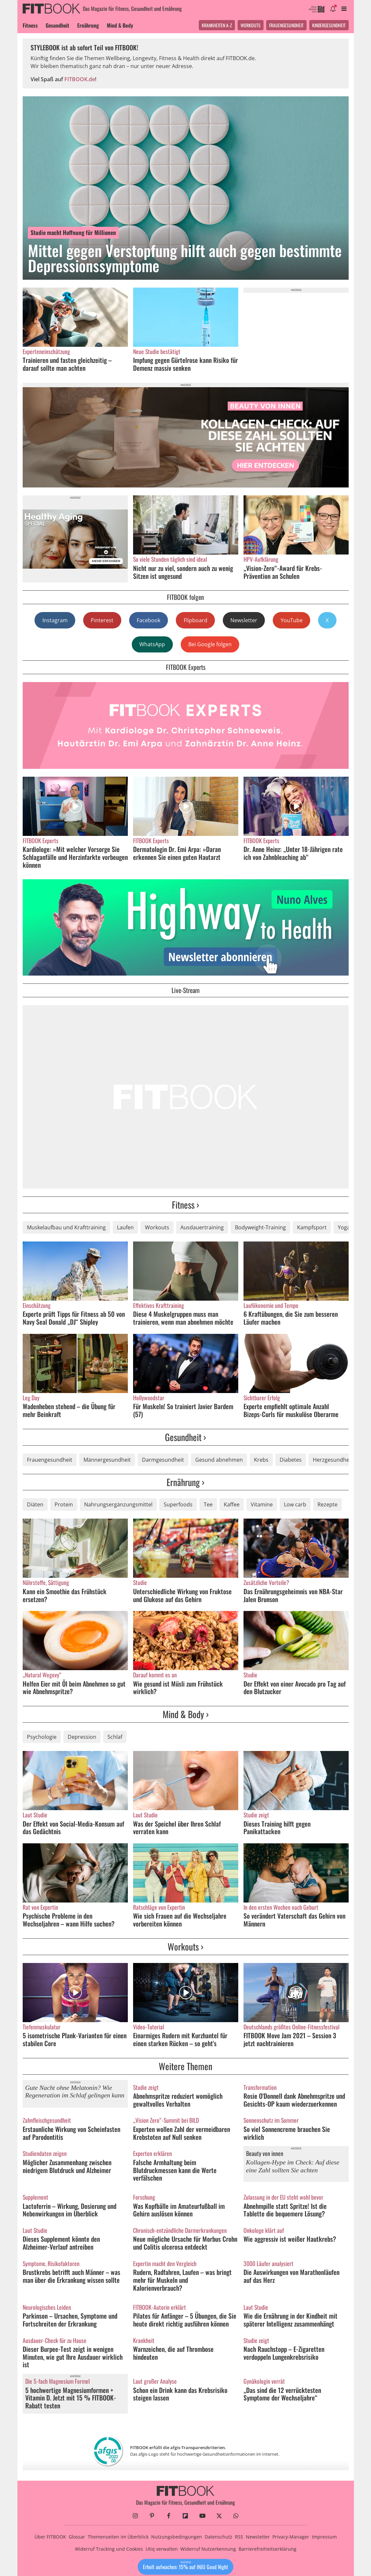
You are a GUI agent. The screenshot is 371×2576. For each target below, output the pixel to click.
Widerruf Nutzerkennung (208, 2549)
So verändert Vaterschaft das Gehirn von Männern (294, 1919)
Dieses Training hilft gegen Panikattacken (277, 1827)
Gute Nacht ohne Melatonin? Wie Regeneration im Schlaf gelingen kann (75, 2091)
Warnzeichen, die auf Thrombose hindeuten (173, 2353)
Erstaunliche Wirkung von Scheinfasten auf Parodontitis (71, 2133)
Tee (208, 1504)
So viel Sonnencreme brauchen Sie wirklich (286, 2133)
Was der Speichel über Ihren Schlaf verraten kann (177, 1827)
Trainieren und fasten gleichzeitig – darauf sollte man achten (67, 364)
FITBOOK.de (79, 79)
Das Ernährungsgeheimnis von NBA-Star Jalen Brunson (293, 1595)
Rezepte (327, 1504)
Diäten (35, 1504)
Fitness (30, 25)
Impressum (324, 2537)
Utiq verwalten (162, 2549)
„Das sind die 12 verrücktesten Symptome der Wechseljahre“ (282, 2394)
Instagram (55, 620)
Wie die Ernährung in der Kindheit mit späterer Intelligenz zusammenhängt (290, 2320)
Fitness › (185, 1204)
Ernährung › (185, 1482)
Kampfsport (312, 1227)
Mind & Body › (186, 1714)
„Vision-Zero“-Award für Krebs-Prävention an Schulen (282, 572)
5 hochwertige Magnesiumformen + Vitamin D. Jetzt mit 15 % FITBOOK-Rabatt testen (70, 2398)
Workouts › (185, 1946)
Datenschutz (218, 2537)
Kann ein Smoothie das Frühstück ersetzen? (64, 1595)
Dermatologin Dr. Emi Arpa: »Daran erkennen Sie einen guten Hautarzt (177, 853)
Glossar (77, 2537)
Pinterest (102, 620)
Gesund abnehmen (219, 1459)
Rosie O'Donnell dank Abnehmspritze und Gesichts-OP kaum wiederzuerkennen (294, 2100)
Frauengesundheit (286, 25)
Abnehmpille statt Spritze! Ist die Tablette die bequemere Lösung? (285, 2210)
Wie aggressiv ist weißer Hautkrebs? (289, 2239)
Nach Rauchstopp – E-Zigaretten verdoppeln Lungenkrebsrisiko (283, 2353)
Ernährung (88, 25)
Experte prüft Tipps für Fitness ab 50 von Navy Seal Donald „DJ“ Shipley (74, 1318)
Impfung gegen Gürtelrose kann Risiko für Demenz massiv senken (185, 364)
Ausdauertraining (202, 1227)
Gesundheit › (185, 1437)
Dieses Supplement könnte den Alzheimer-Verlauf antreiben (61, 2243)
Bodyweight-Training (260, 1227)
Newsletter (243, 620)
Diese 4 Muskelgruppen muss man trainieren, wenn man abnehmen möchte (183, 1318)
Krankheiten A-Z (217, 25)
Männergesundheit (107, 1459)
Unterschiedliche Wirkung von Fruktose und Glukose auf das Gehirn (182, 1595)
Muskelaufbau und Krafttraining (66, 1227)
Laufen (125, 1227)
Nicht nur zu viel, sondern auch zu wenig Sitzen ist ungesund (183, 572)
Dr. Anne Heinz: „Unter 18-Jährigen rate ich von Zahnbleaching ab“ (293, 853)
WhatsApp (152, 644)
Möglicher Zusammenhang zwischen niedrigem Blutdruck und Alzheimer (67, 2166)
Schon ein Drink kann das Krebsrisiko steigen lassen (180, 2394)
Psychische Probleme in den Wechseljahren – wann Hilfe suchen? (69, 1919)
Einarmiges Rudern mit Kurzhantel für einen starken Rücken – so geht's (180, 2039)
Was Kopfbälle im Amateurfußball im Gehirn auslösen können (179, 2210)
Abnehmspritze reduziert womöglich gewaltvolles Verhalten (177, 2100)
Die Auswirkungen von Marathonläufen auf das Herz (291, 2276)
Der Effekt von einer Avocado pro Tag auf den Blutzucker (294, 1687)
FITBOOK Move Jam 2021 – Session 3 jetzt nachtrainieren (289, 2039)
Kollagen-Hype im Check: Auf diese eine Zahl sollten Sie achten (292, 2166)
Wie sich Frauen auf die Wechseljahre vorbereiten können (179, 1919)
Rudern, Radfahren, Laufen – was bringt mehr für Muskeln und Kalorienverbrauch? (182, 2280)
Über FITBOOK (50, 2537)
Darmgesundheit (163, 1459)
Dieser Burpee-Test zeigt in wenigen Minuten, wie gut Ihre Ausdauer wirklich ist (73, 2357)
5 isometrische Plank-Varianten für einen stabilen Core (75, 2039)
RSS (239, 2537)
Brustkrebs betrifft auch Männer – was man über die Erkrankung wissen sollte (72, 2276)
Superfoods (178, 1504)
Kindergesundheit (329, 25)
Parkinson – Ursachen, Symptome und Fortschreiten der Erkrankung (70, 2320)
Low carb (295, 1504)
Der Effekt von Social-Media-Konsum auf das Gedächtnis (73, 1827)
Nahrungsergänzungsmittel (118, 1504)
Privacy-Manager (290, 2537)
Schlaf (114, 1736)
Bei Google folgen (210, 644)
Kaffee (232, 1504)
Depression (82, 1736)
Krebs (261, 1459)
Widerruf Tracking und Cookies (109, 2549)
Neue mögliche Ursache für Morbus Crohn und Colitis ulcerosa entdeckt (185, 2243)
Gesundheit (57, 25)
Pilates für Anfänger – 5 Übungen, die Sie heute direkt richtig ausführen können (184, 2320)
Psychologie (42, 1736)
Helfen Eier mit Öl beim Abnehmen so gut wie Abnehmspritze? (74, 1687)
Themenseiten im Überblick (118, 2537)
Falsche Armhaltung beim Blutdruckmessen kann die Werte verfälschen (175, 2170)
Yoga (344, 1227)
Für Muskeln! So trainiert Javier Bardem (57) (183, 1410)
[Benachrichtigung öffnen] (332, 9)
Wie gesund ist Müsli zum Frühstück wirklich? (178, 1687)
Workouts (251, 25)
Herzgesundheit (333, 1459)
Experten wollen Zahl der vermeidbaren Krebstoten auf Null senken (181, 2133)
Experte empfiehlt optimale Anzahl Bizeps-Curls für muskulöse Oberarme (290, 1410)
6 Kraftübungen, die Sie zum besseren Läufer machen (290, 1318)
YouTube (292, 620)
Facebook (148, 620)
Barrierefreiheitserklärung (267, 2549)
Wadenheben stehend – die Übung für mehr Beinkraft (69, 1410)
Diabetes (291, 1459)
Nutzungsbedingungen (176, 2537)
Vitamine (262, 1504)
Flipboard (195, 620)
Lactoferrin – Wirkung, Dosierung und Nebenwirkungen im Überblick (69, 2210)
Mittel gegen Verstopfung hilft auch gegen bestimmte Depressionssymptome (185, 258)
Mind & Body (120, 25)
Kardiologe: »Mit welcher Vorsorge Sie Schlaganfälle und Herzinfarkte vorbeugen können (75, 857)
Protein (64, 1504)
